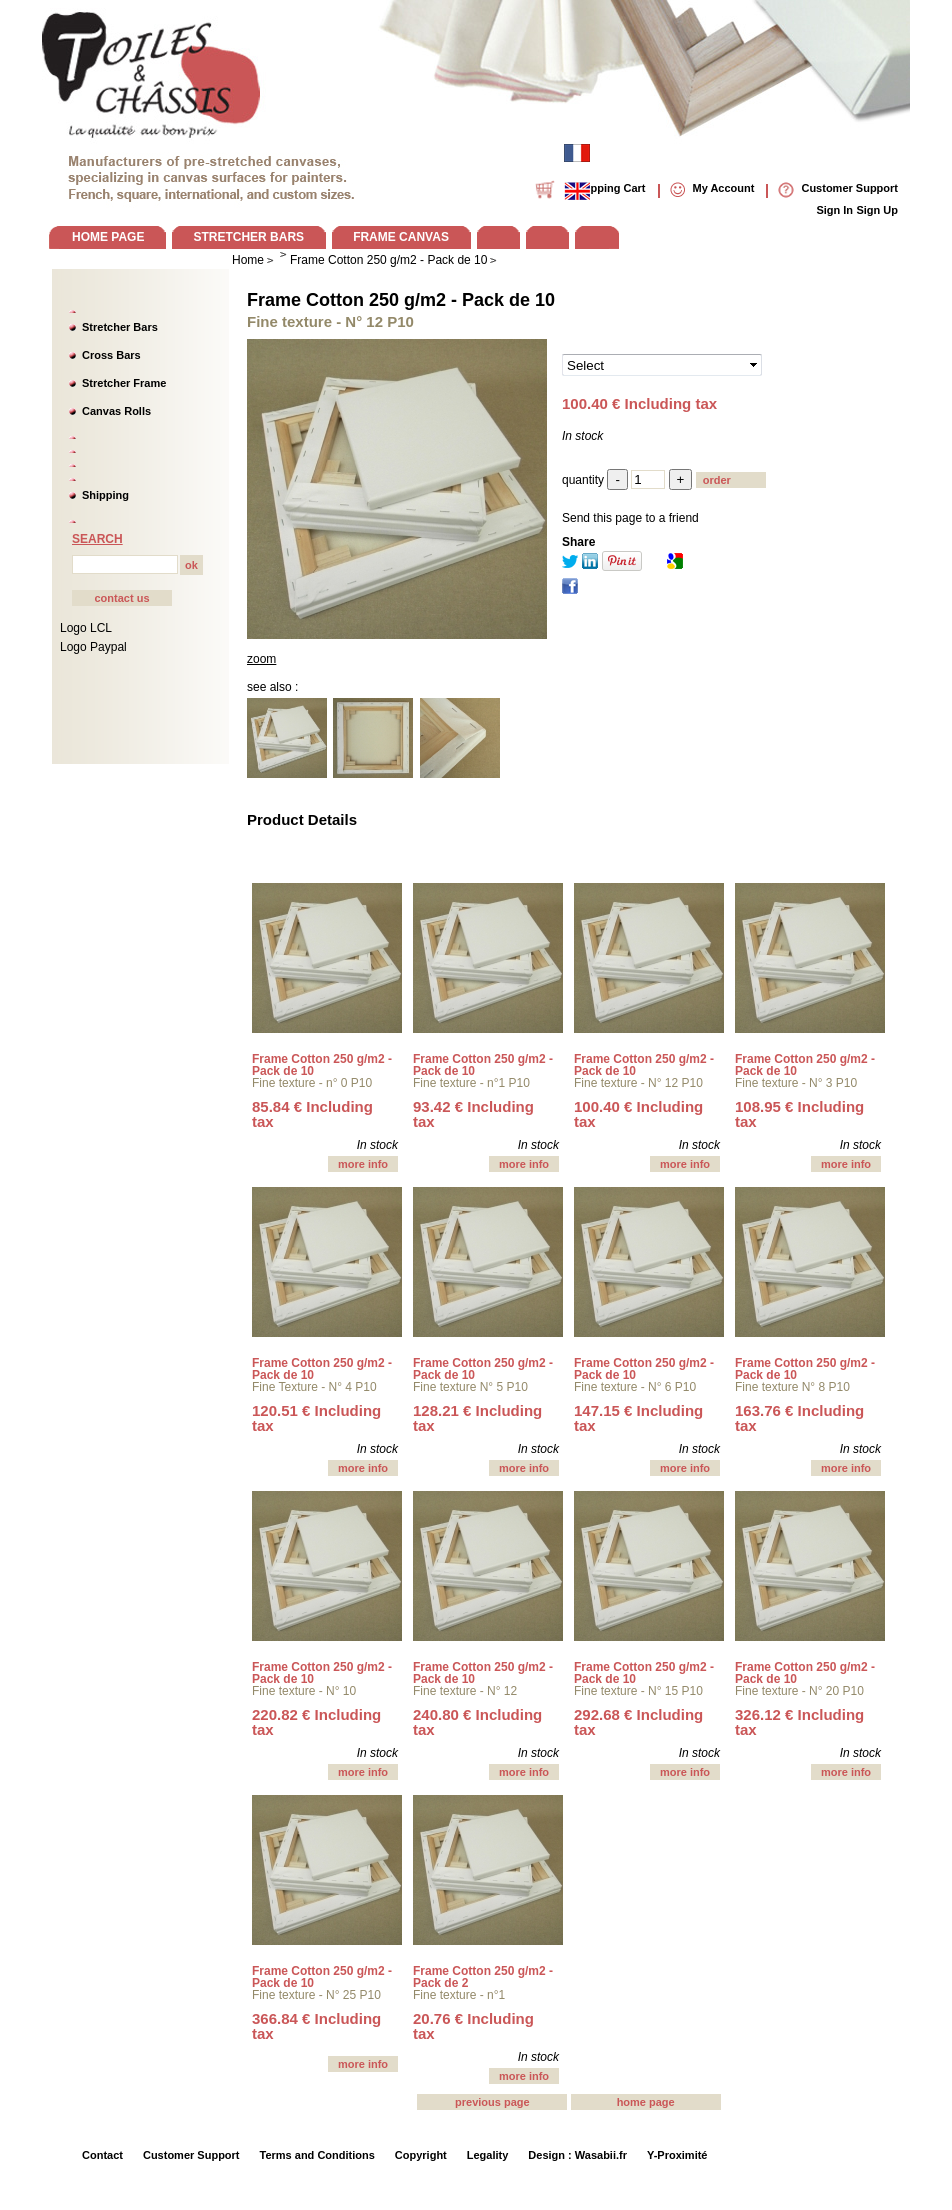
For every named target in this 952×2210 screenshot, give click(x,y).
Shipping (105, 495)
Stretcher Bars (120, 327)
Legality (488, 2155)
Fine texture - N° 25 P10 (316, 1995)
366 (316, 2026)
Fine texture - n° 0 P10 (312, 1083)
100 (638, 1114)
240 (477, 1722)
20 (473, 2026)
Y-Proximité (677, 2155)
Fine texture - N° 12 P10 (638, 1083)
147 (638, 1418)
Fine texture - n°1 (459, 1995)
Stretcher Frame (124, 383)
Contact (102, 2155)
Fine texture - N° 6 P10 (635, 1387)
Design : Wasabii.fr (577, 2155)
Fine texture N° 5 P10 (470, 1387)
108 (799, 1114)
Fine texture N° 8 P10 (792, 1387)
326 (799, 1722)
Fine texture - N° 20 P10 (799, 1691)
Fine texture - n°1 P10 (471, 1083)
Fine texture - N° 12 (465, 1691)
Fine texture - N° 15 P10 (638, 1691)
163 (799, 1418)
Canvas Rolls (116, 411)
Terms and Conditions (317, 2155)
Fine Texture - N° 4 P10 (314, 1387)
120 (316, 1418)
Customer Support (191, 2155)
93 (473, 1114)
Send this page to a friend (630, 518)
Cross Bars (111, 355)
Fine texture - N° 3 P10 (796, 1083)
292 (638, 1722)
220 (316, 1722)
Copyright (421, 2155)
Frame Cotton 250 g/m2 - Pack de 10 (401, 300)
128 (477, 1418)
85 (312, 1114)
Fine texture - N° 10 (304, 1691)
